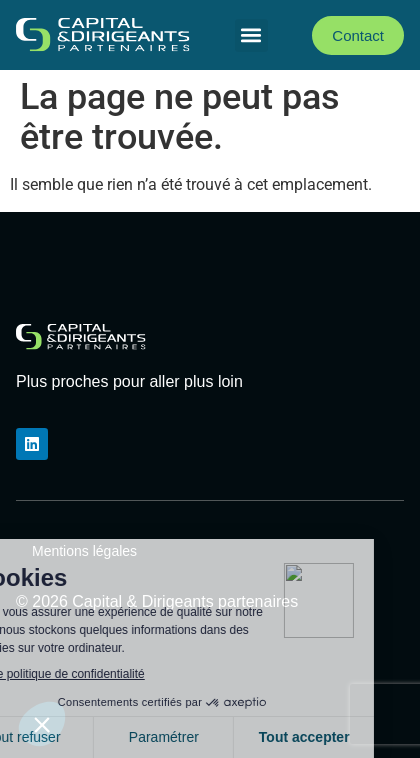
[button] (251, 35)
